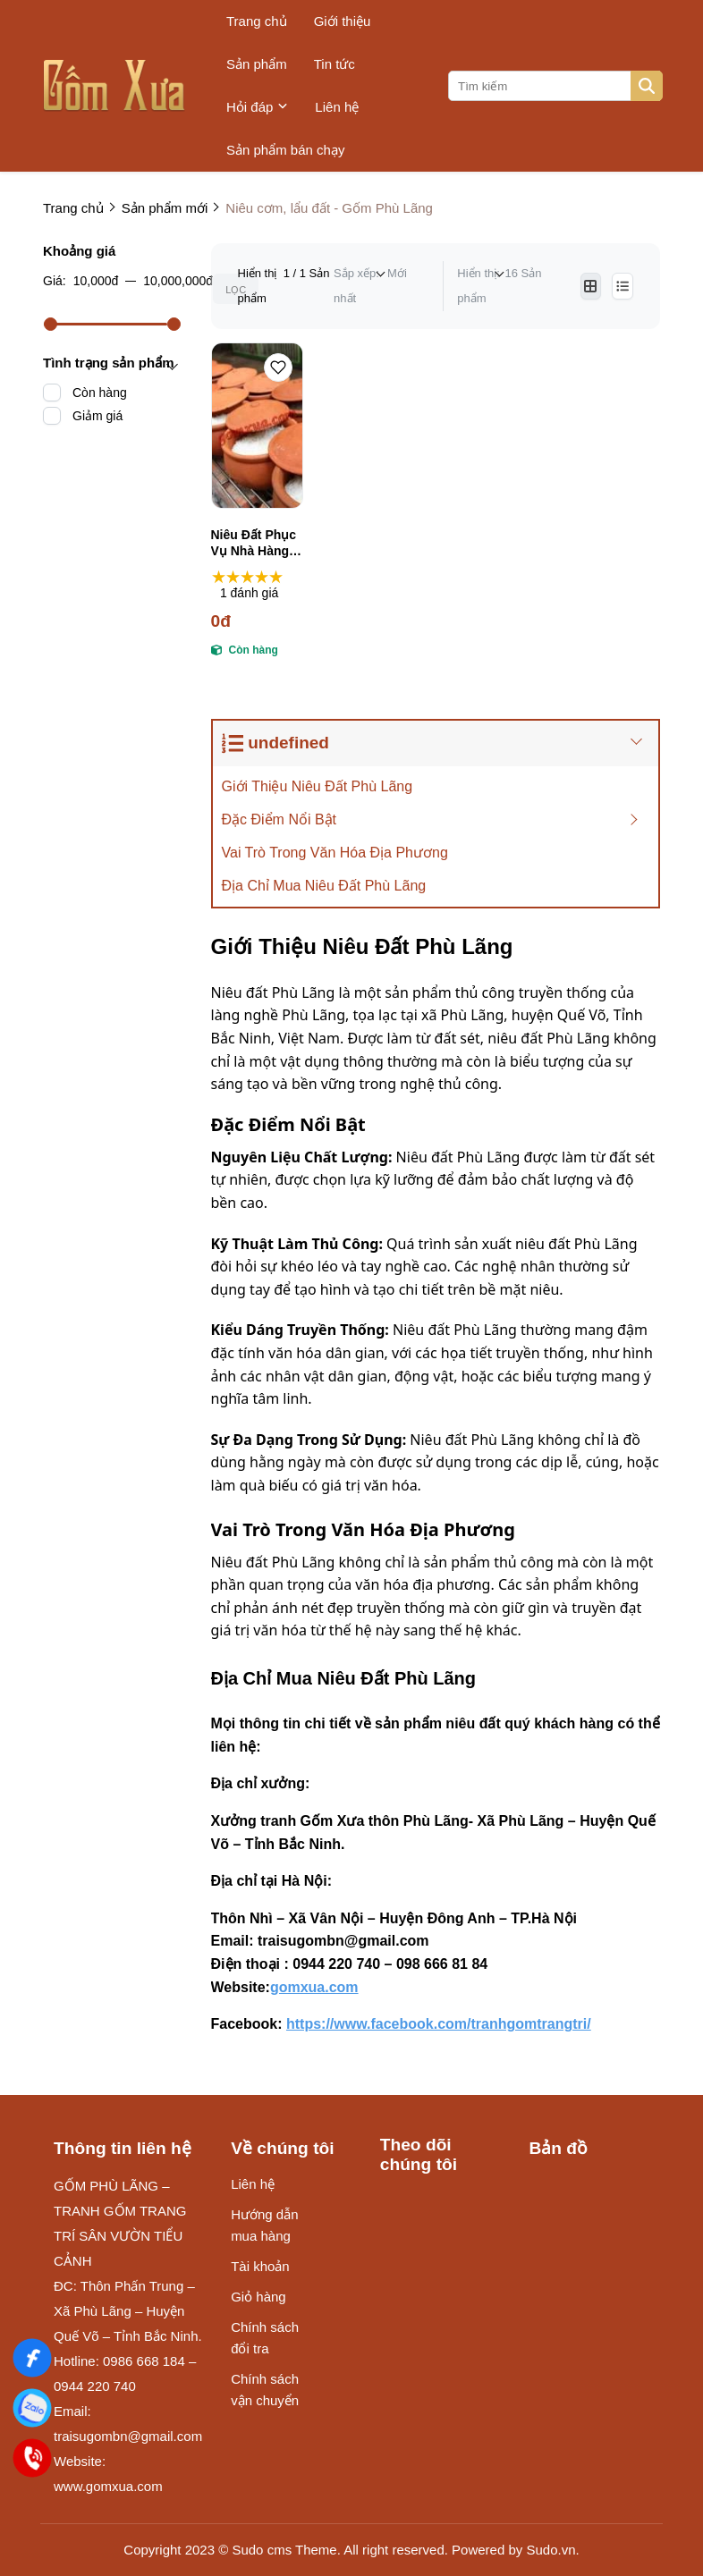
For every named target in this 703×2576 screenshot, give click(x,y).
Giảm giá (97, 416)
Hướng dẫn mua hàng (264, 2225)
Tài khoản (260, 2266)
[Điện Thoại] (31, 2457)
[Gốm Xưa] (31, 2357)
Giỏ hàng (258, 2296)
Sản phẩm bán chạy (285, 149)
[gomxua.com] (322, 1987)
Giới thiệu (342, 21)
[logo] (114, 86)
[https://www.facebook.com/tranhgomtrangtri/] (446, 2023)
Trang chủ (256, 21)
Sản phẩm (256, 64)
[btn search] (647, 86)
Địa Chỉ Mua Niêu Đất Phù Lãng (326, 885)
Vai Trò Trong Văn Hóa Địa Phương (335, 852)
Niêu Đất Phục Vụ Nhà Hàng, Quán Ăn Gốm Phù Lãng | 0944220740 (254, 543)
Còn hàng (99, 392)
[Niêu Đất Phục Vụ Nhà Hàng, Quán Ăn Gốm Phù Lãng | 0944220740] (257, 425)
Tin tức (334, 64)
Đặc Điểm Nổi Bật (279, 819)
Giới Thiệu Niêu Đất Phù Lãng (317, 786)
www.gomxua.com (108, 2486)
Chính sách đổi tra (265, 2337)
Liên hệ (337, 106)
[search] (554, 86)
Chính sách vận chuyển (265, 2389)
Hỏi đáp (257, 107)
